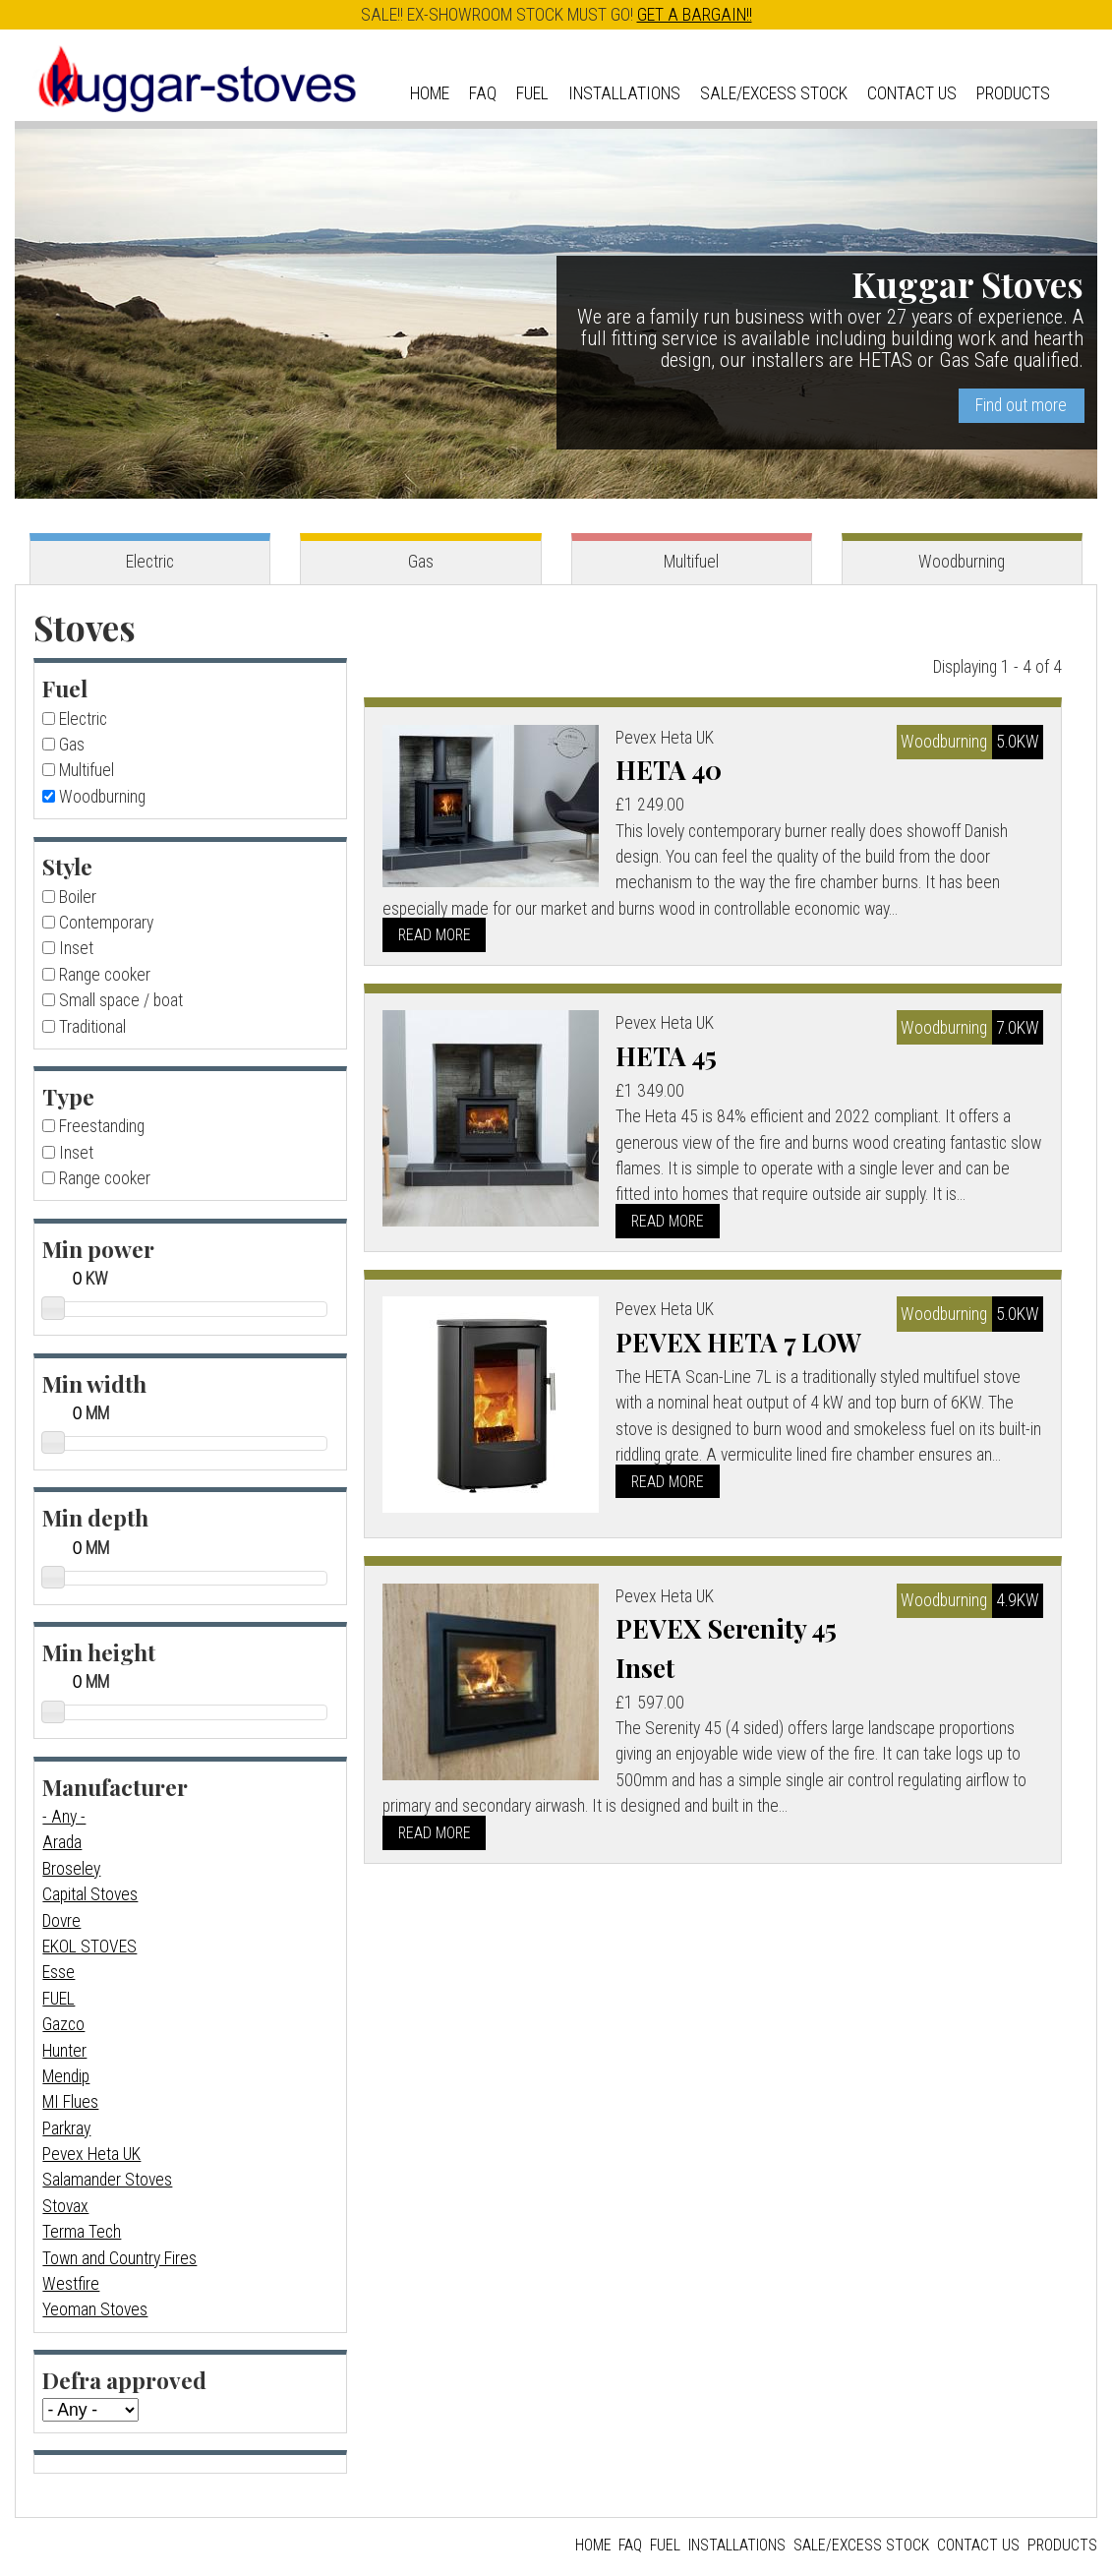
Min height (98, 1652)
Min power (98, 1248)
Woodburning (961, 561)
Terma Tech (81, 2232)
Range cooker (104, 975)
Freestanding (102, 1126)
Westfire (70, 2284)
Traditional (92, 1027)
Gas (421, 561)
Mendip (65, 2076)
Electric (150, 561)
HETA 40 (669, 769)
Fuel (532, 93)
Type (68, 1096)
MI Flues (70, 2102)
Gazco (63, 2024)
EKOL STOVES (89, 1946)
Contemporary (106, 922)
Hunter (64, 2051)
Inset (76, 948)
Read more (434, 935)
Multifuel (691, 561)
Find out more (1021, 405)
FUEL (58, 1998)
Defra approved (124, 2380)
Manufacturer (115, 1786)
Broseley (71, 1869)
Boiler (77, 897)
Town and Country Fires (119, 2258)
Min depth (95, 1517)
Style (67, 866)
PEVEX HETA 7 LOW (739, 1341)
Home (429, 93)
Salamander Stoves (107, 2179)
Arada (62, 1842)
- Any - (64, 1817)
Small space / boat (121, 1000)
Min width (94, 1383)
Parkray (66, 2128)
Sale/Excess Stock (774, 93)
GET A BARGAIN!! (694, 15)
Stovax (65, 2206)
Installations (624, 93)
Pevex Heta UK (91, 2154)
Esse (58, 1972)
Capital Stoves (90, 1894)
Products (1013, 93)
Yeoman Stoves (94, 2309)
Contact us (912, 93)
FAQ (483, 93)
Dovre (61, 1921)
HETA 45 (667, 1055)
